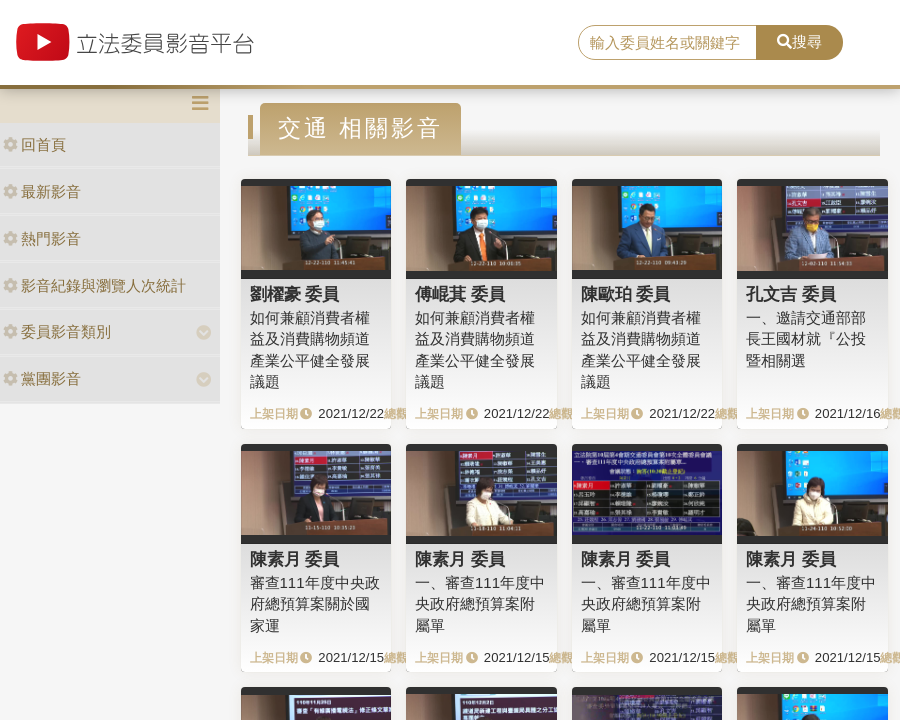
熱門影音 (42, 238)
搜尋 (799, 41)
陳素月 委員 (295, 559)
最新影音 (42, 191)
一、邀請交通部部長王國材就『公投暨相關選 (806, 339)
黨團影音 (42, 378)
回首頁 (34, 144)
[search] (667, 43)
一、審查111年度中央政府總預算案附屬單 (480, 604)
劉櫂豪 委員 (295, 294)
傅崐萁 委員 (460, 294)
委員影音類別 (57, 331)
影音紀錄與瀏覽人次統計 (94, 285)
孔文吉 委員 (791, 294)
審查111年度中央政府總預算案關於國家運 (315, 604)
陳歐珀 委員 (626, 294)
